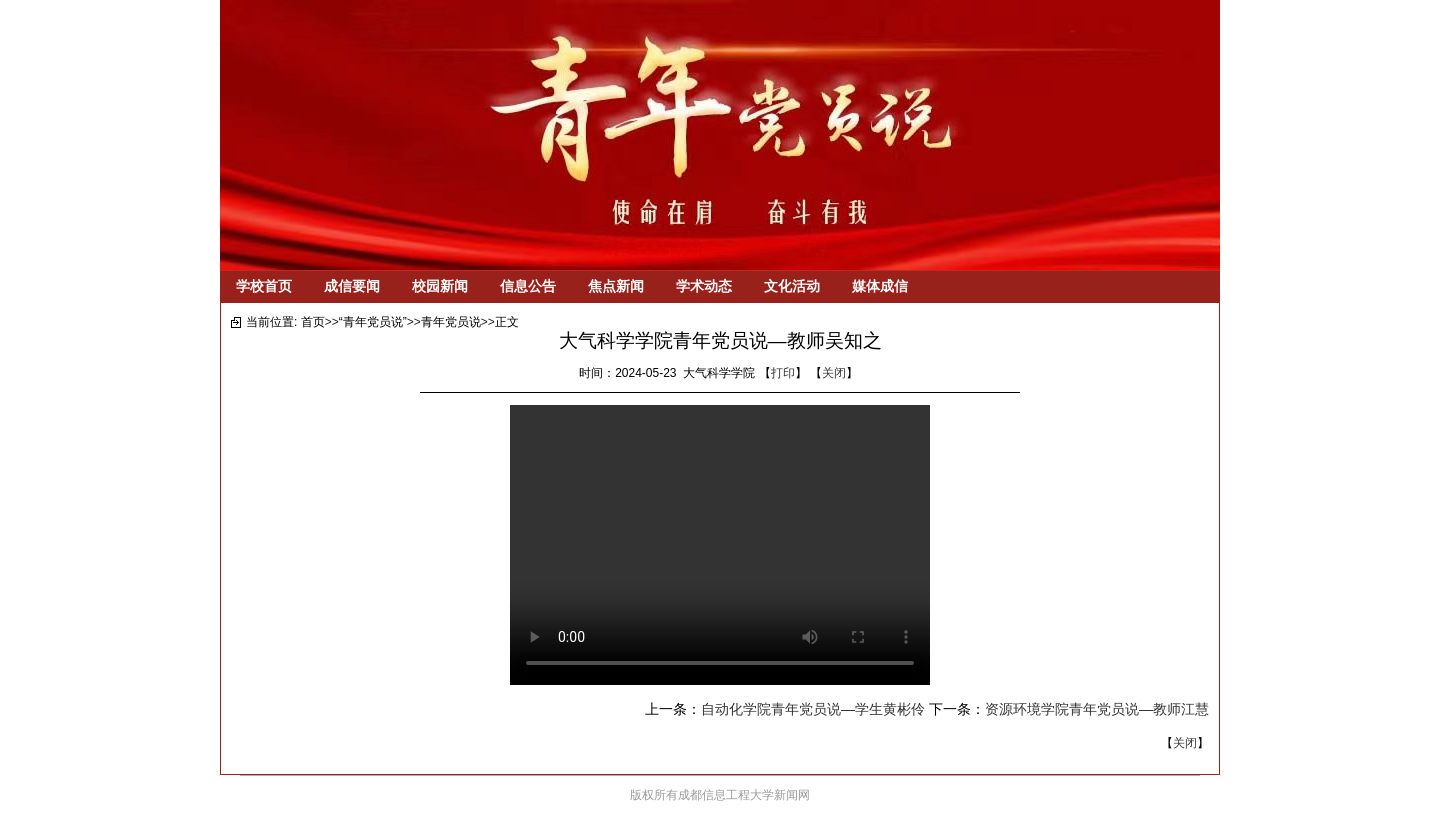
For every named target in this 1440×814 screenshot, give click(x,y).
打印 (783, 373)
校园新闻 (440, 286)
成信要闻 (352, 286)
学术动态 (704, 286)
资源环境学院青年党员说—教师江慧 (1097, 709)
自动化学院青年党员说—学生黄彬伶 (813, 709)
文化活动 (792, 286)
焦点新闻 (616, 286)
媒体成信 (880, 286)
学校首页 (264, 286)
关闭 (834, 373)
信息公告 (528, 286)
